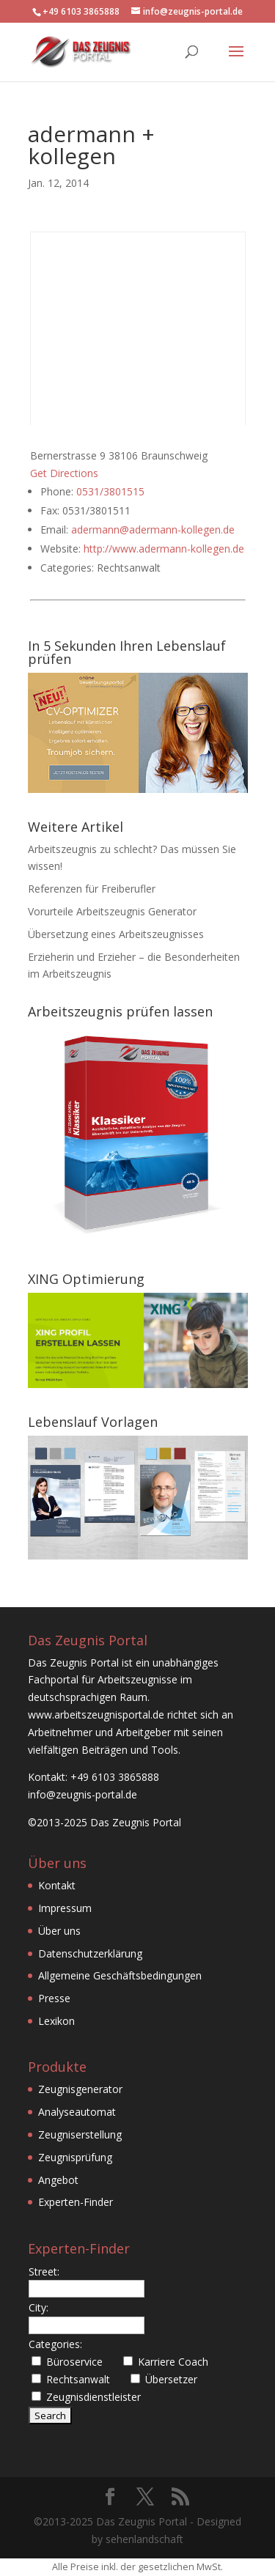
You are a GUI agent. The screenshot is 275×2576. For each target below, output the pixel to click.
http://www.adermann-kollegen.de (164, 549)
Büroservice (74, 2362)
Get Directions (64, 473)
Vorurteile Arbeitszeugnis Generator (112, 911)
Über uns (59, 1931)
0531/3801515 (110, 491)
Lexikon (56, 2021)
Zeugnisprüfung (75, 2157)
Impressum (65, 1908)
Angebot (58, 2180)
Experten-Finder (75, 2202)
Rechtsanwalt (78, 2379)
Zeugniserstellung (80, 2134)
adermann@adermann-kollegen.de (153, 529)
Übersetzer (171, 2379)
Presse (54, 1998)
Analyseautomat (77, 2112)
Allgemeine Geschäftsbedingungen (120, 1975)
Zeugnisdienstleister (93, 2397)
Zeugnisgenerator (80, 2089)
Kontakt (57, 1885)
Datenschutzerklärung (90, 1953)
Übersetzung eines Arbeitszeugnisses (116, 934)
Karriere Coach (173, 2362)
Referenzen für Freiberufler (91, 889)
